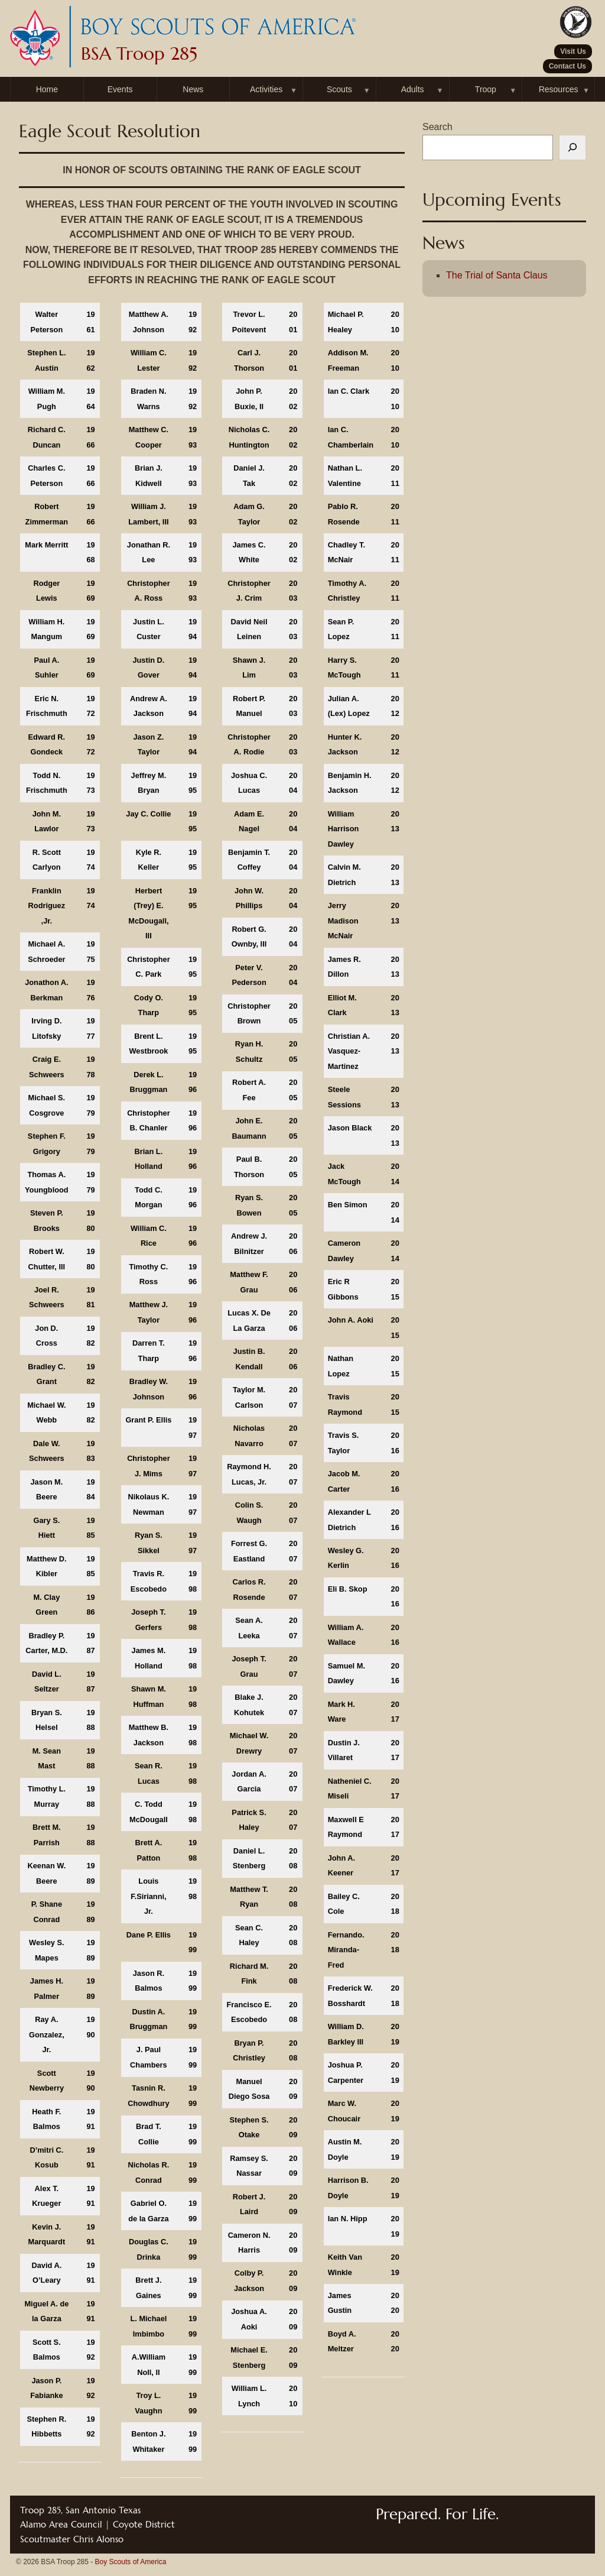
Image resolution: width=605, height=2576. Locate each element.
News (193, 89)
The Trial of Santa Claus (497, 275)
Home (47, 89)
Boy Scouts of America (131, 2562)
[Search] (572, 148)
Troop (485, 89)
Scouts (339, 89)
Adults (412, 89)
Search (437, 127)
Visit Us (573, 51)
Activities (266, 89)
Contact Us (567, 66)
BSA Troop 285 (139, 54)
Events (120, 89)
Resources (558, 89)
